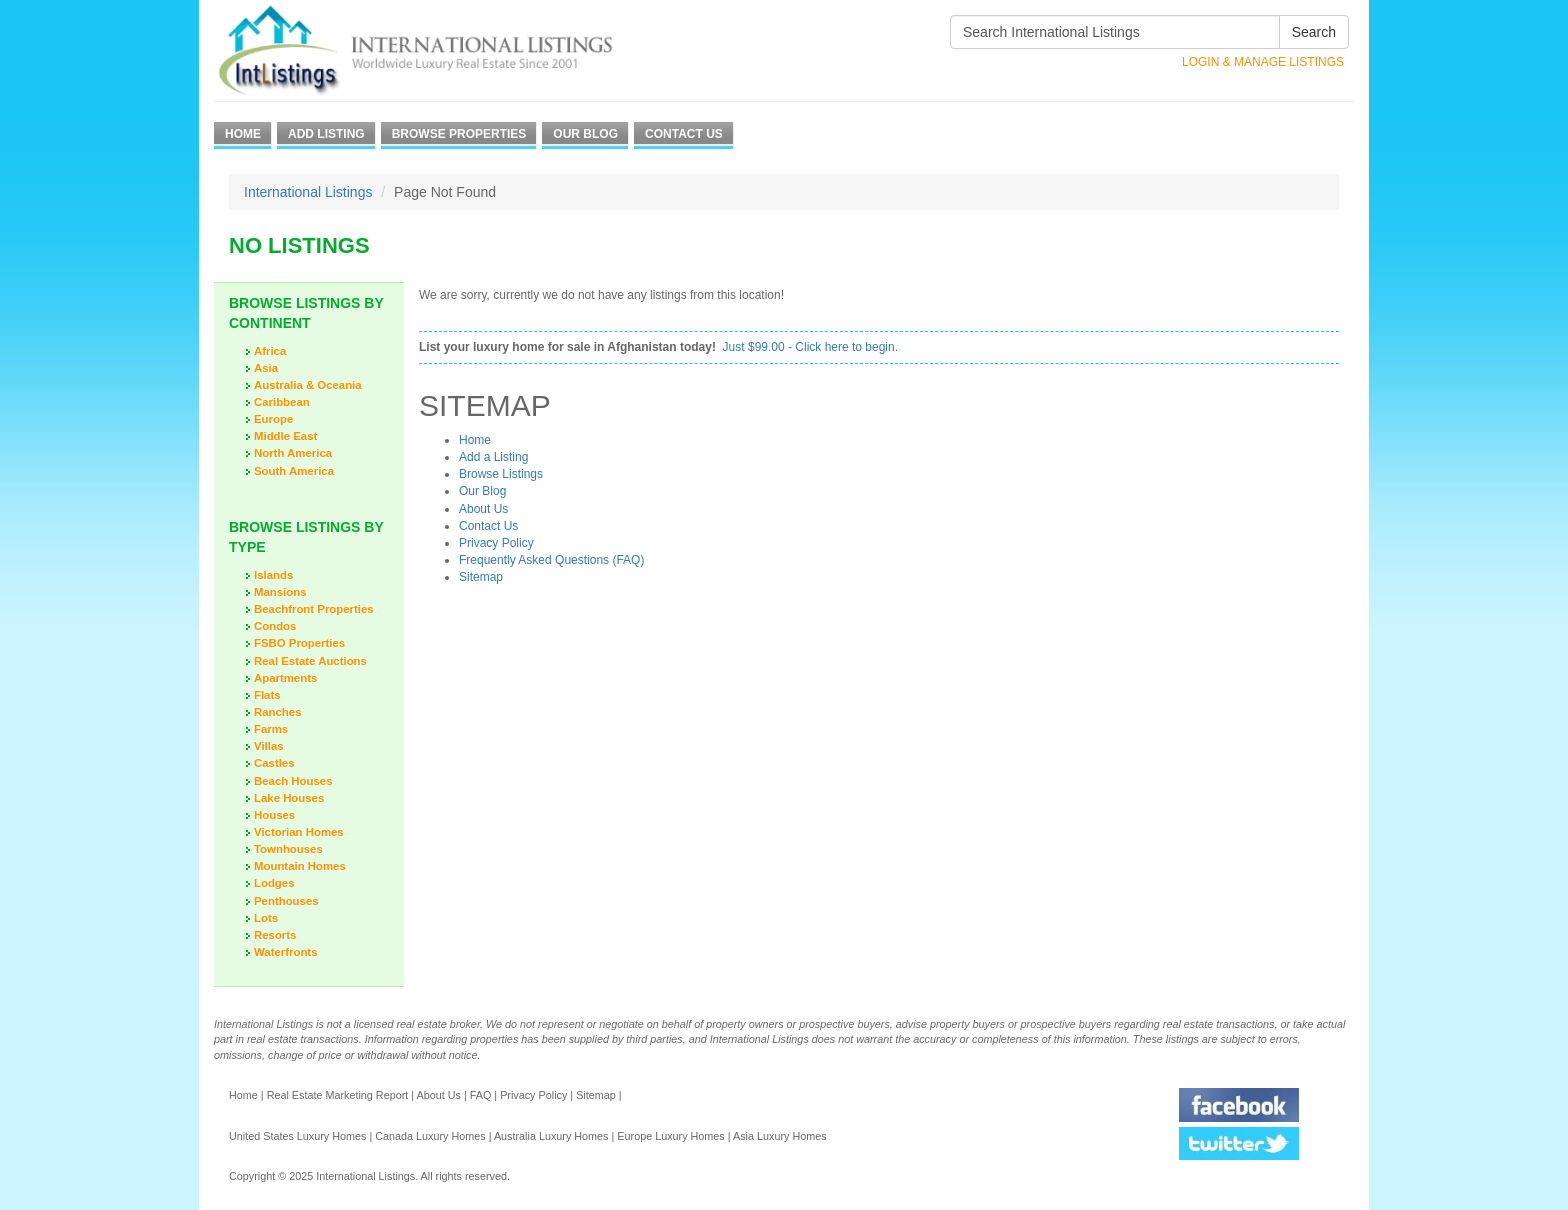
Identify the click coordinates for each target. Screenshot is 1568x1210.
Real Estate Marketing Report (338, 1095)
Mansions (280, 592)
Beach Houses (293, 781)
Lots (266, 918)
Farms (271, 729)
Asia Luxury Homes (780, 1136)
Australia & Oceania (308, 385)
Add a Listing (493, 457)
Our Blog (585, 134)
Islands (273, 575)
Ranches (277, 712)
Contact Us (684, 134)
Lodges (274, 883)
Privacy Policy (496, 543)
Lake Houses (289, 798)
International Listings (308, 192)
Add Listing (326, 134)
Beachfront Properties (314, 609)
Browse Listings (501, 474)
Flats (267, 695)
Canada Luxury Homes (430, 1136)
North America (293, 453)
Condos (275, 626)
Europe (273, 419)
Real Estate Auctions (310, 661)
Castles (274, 763)
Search (1314, 32)
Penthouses (286, 901)
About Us (483, 509)
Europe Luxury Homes (670, 1136)
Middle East (285, 436)
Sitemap (481, 577)
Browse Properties (459, 134)
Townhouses (288, 849)
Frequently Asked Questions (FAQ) (551, 560)
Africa (270, 351)
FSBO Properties (299, 643)
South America (294, 471)
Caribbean (282, 402)
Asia (266, 368)
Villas (269, 746)
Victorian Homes (299, 832)
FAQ (481, 1095)
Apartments (285, 678)
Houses (274, 815)
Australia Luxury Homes (551, 1136)
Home (243, 134)
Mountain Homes (300, 866)
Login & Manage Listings (1263, 62)
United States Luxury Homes (297, 1136)
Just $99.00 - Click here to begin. (810, 347)
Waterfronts (286, 952)
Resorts (275, 935)
